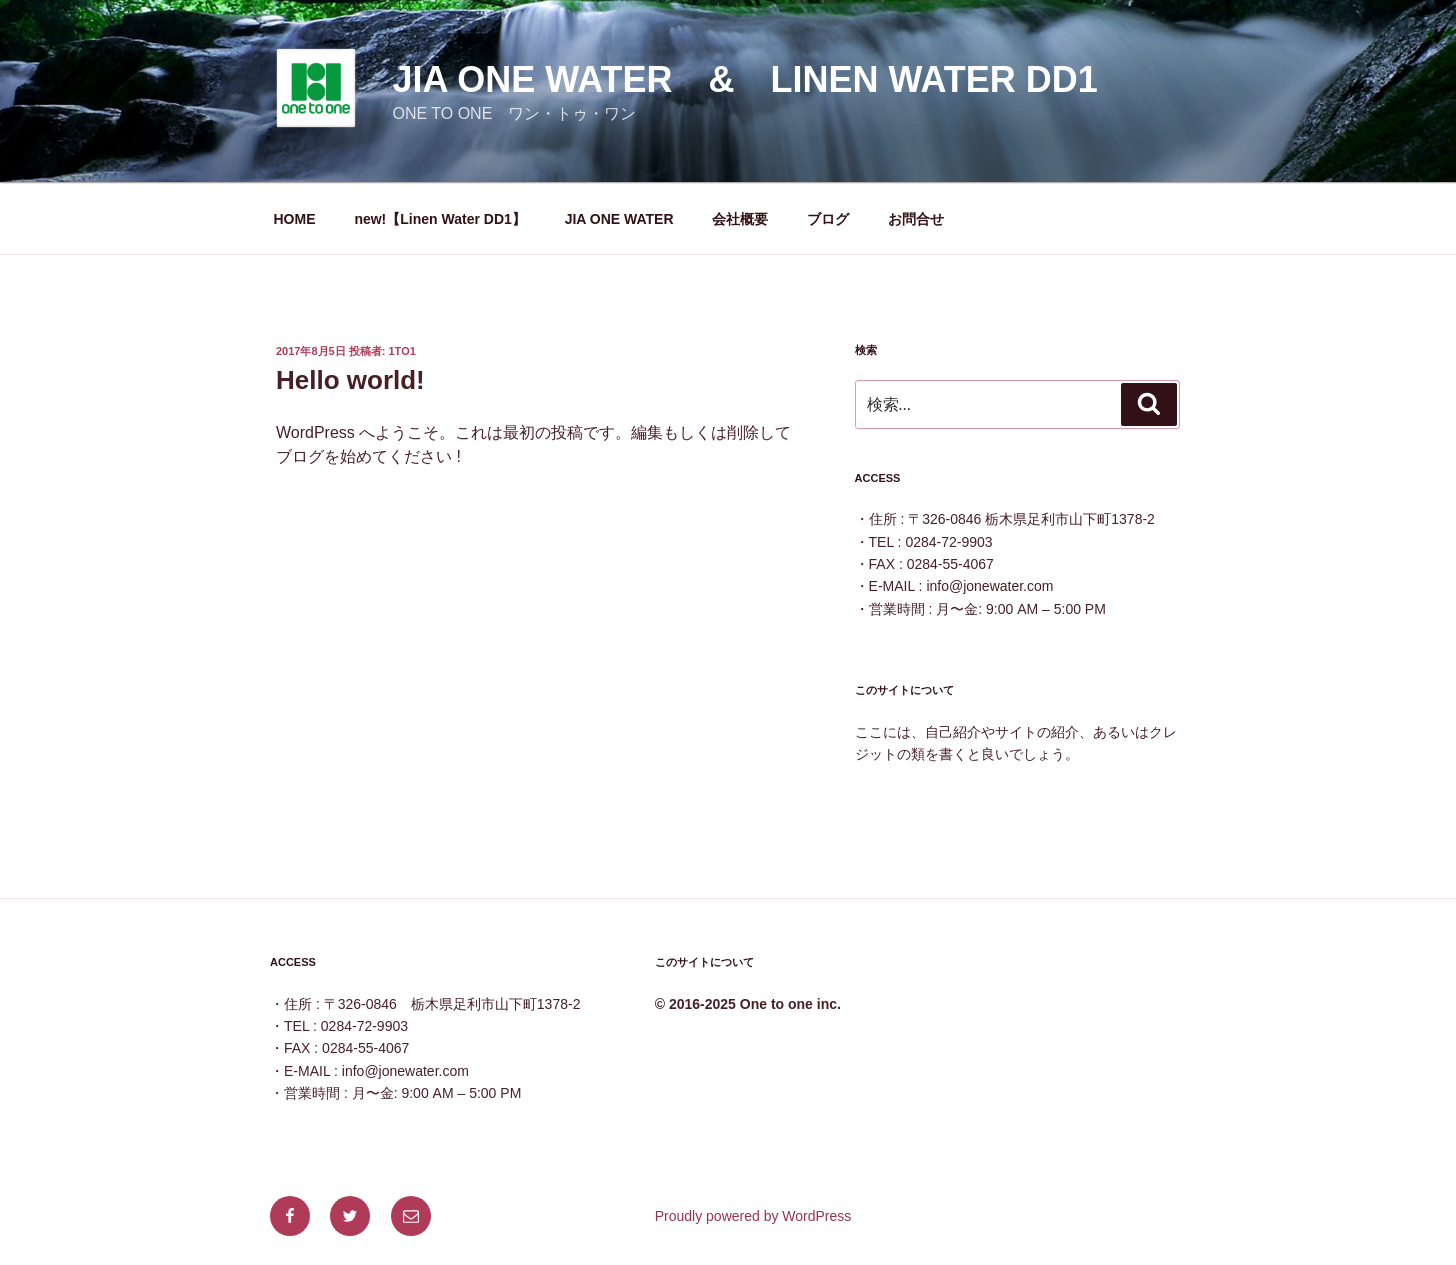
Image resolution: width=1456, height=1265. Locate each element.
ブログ (828, 219)
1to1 (402, 351)
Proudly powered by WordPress (753, 1216)
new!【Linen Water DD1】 (439, 219)
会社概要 (740, 219)
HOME (295, 219)
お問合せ (916, 219)
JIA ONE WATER (619, 219)
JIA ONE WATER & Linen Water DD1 (744, 79)
